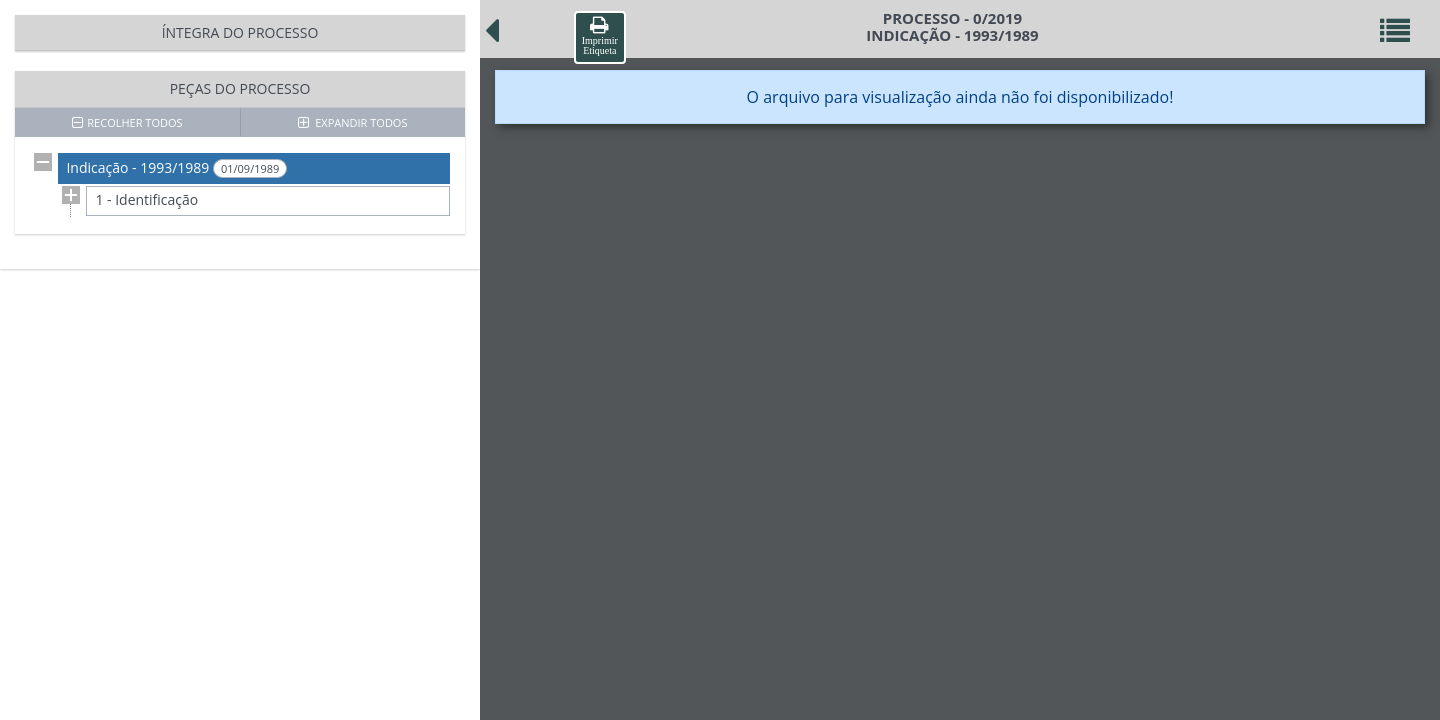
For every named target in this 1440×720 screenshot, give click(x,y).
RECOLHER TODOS (127, 122)
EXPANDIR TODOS (353, 122)
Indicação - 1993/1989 (176, 168)
